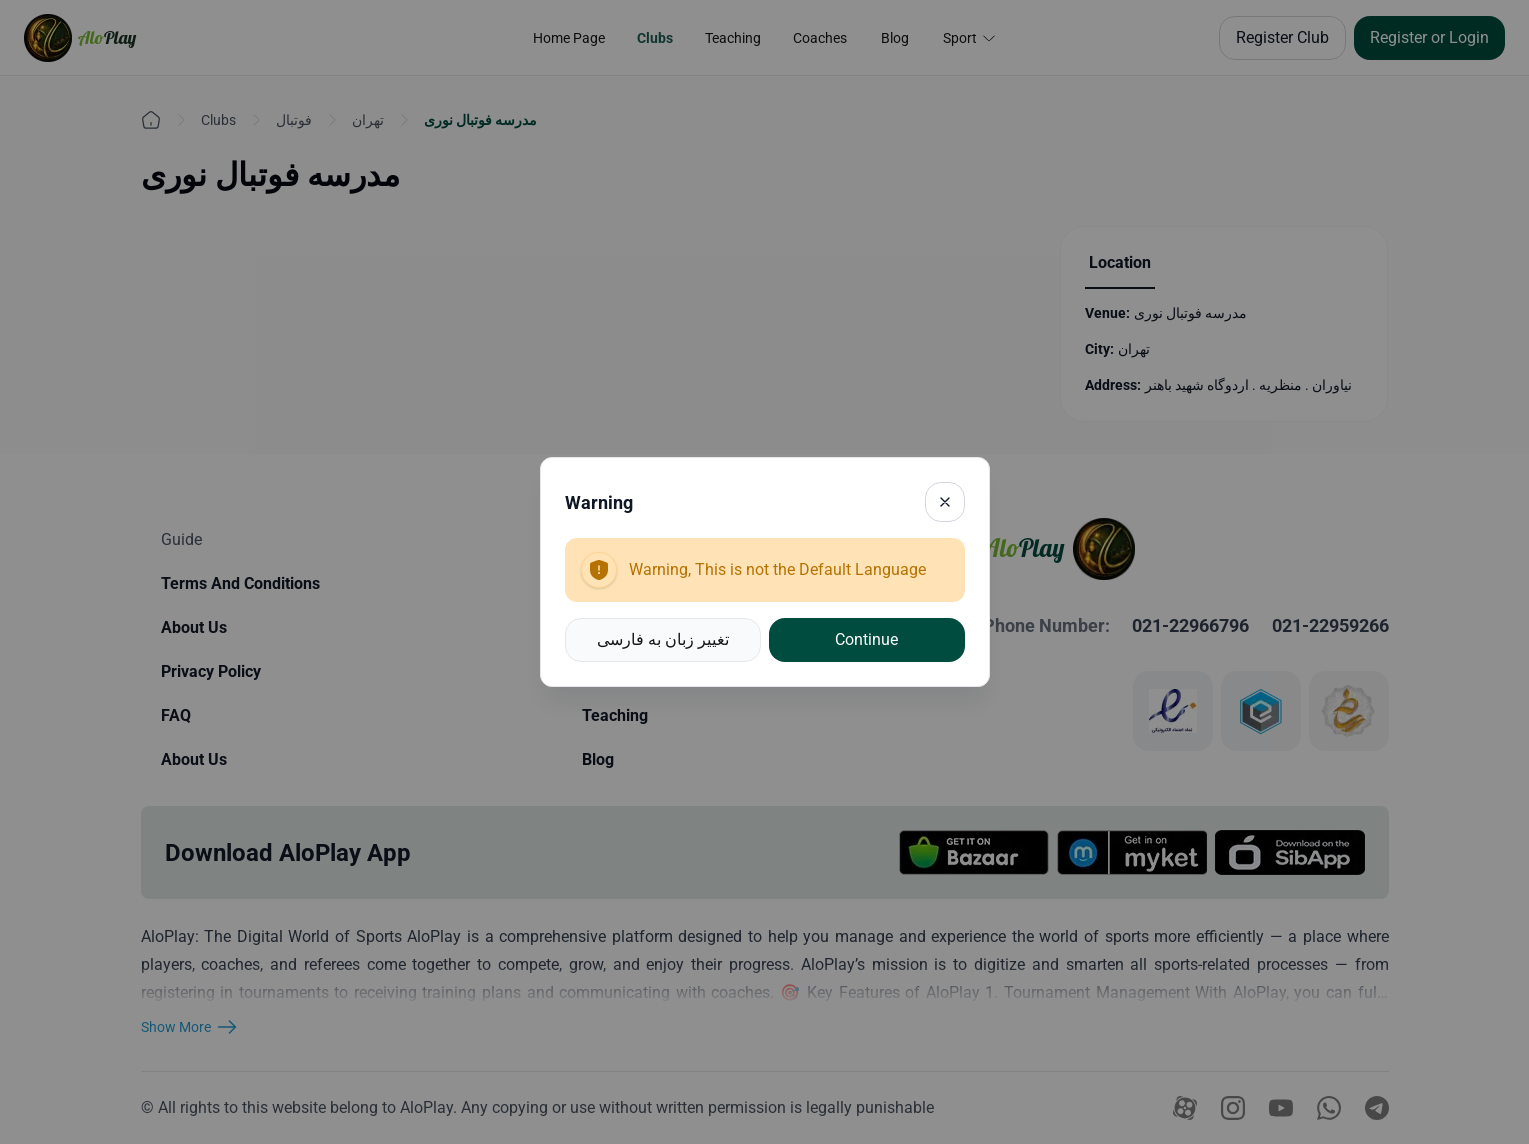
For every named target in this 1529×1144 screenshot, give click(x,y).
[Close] (945, 502)
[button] (663, 640)
